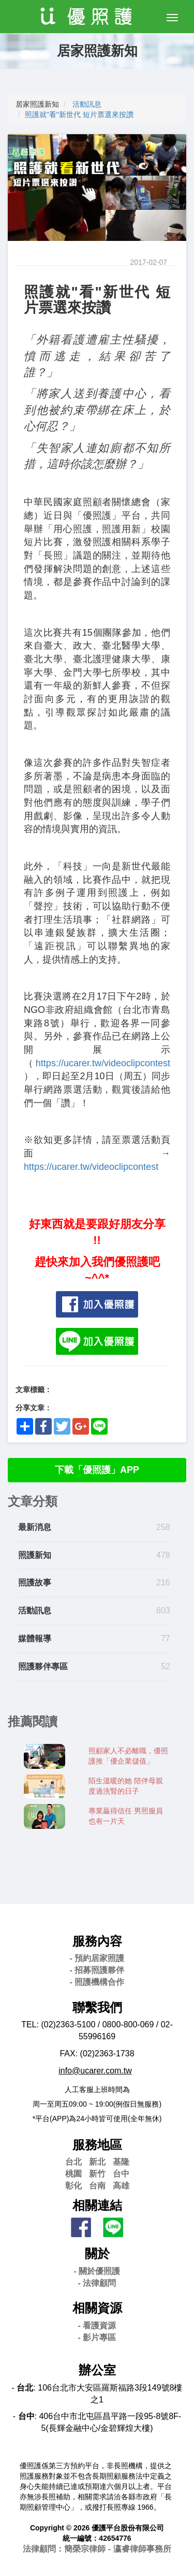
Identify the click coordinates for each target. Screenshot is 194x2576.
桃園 (73, 2173)
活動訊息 (86, 104)
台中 (121, 2173)
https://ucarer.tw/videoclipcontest (103, 1063)
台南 (97, 2185)
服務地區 (97, 2145)
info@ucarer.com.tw (95, 2070)
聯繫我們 (97, 2007)
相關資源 (97, 2308)
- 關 (97, 2271)
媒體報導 (34, 1638)
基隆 (121, 2161)
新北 (97, 2161)
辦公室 (97, 2370)
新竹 (97, 2173)
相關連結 (97, 2205)
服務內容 (97, 1941)
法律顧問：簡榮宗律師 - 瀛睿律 (97, 2548)
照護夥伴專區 (43, 1666)
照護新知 (34, 1555)
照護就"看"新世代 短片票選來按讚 (79, 114)
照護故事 (34, 1582)
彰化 (73, 2185)
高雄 (121, 2185)
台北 (73, 2161)
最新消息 (34, 1527)
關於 (97, 2253)
